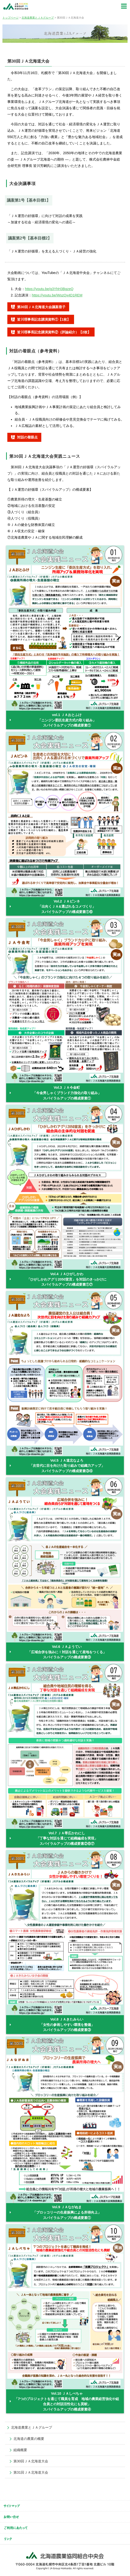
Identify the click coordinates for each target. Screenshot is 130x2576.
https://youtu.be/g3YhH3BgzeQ (49, 289)
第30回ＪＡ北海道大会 (30, 2461)
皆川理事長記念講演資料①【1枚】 (43, 319)
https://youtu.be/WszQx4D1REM (57, 295)
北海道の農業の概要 (28, 2439)
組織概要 (20, 2450)
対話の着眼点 (27, 437)
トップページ (10, 17)
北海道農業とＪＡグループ (38, 17)
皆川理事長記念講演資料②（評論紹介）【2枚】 (54, 332)
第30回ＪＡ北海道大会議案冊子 (41, 307)
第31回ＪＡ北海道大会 (30, 2472)
